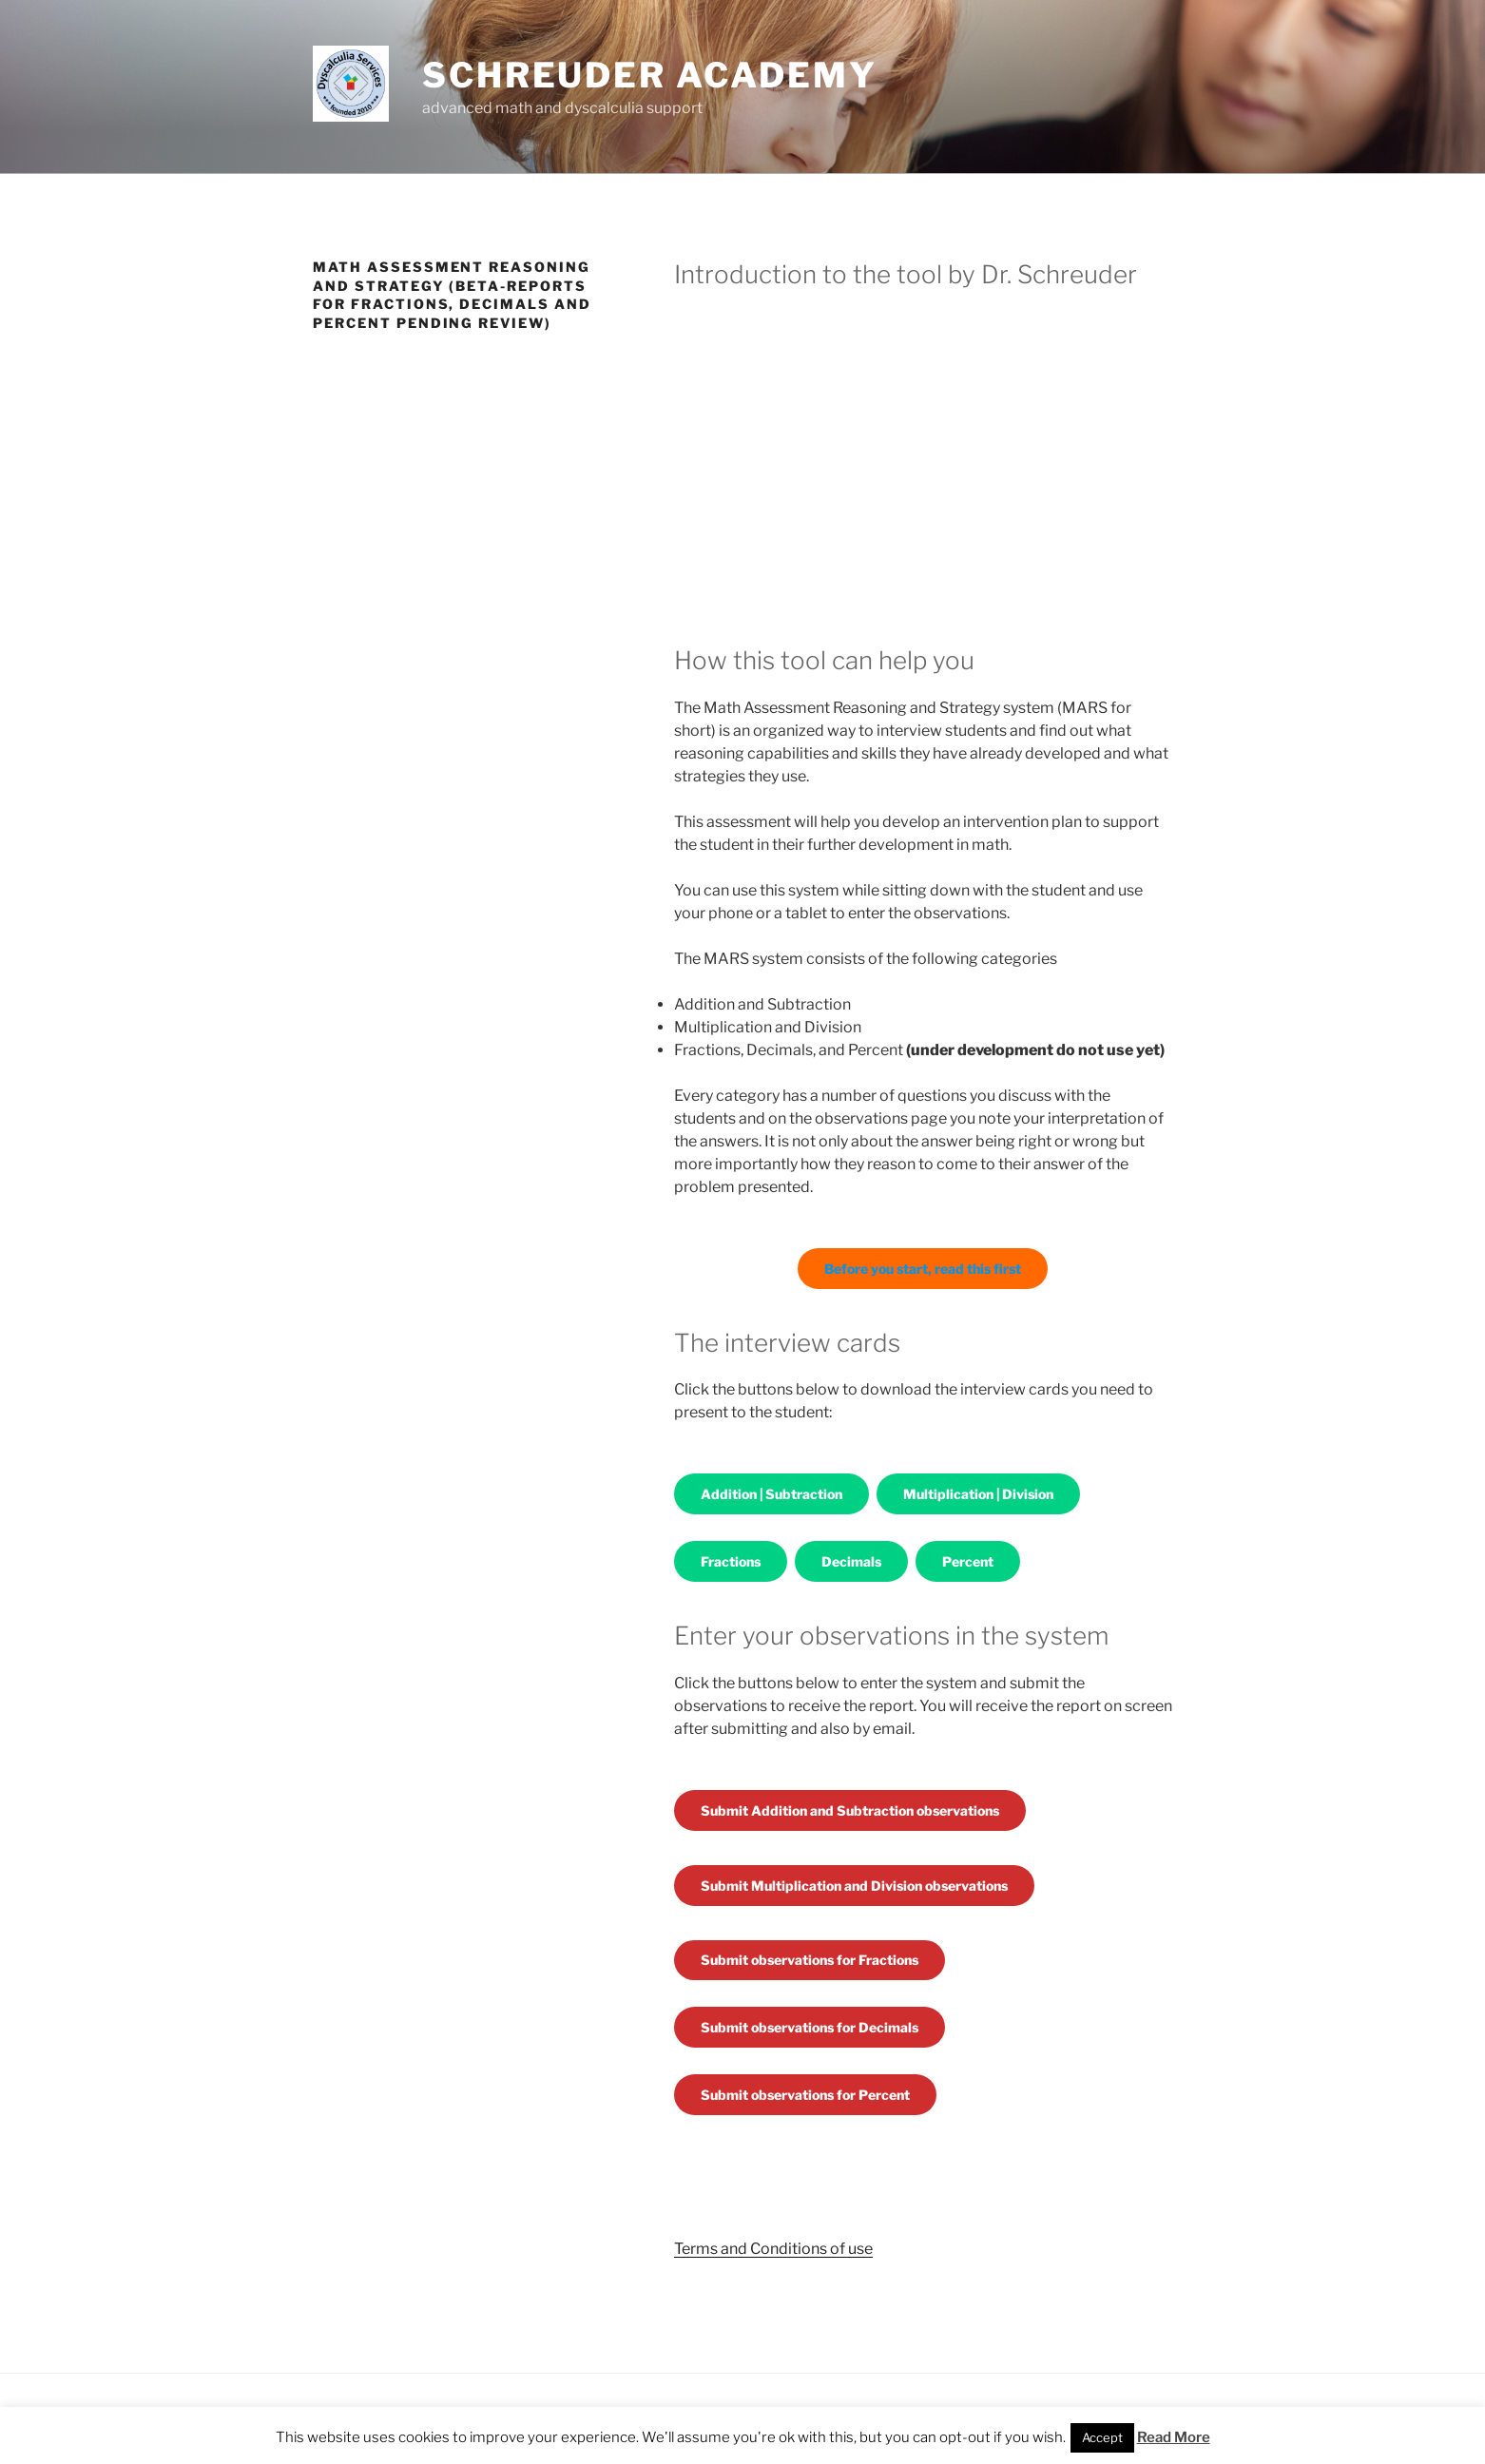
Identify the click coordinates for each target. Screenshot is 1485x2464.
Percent (967, 1561)
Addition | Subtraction (771, 1494)
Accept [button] (1102, 2437)
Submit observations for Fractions (809, 1960)
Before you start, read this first (922, 1269)
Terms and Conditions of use (773, 2249)
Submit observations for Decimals (809, 2027)
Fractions (731, 1561)
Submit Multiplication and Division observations (854, 1885)
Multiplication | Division (978, 1494)
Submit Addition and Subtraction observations (850, 1810)
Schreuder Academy (650, 75)
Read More (1173, 2437)
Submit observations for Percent (805, 2095)
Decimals (851, 1561)
